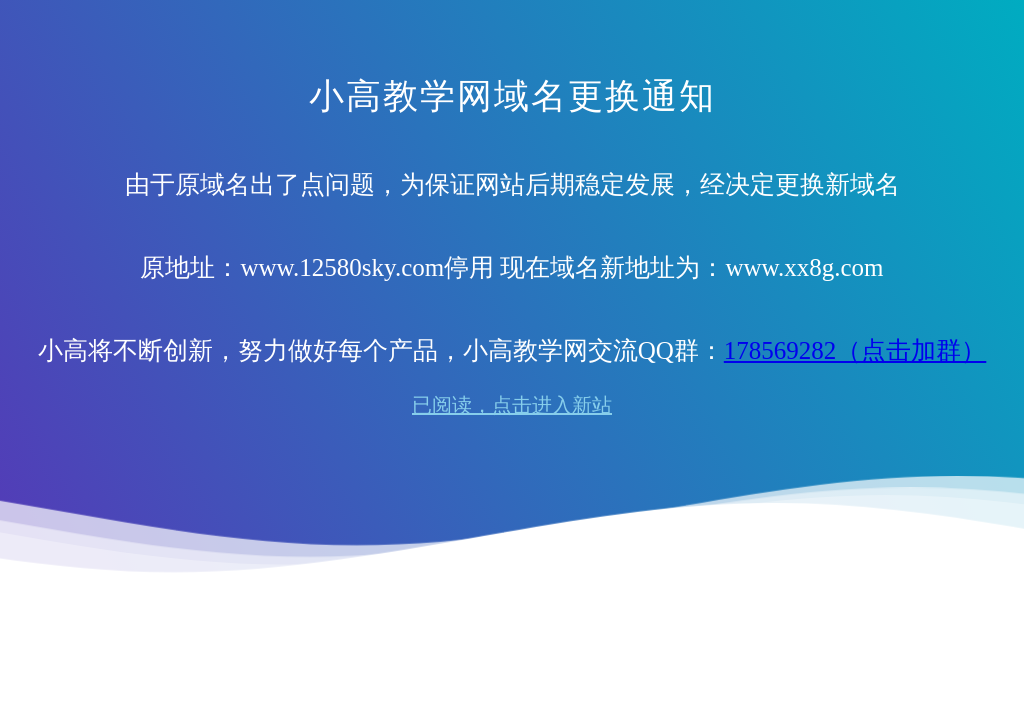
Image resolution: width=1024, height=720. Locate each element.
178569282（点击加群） (855, 350)
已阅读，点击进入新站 (512, 405)
